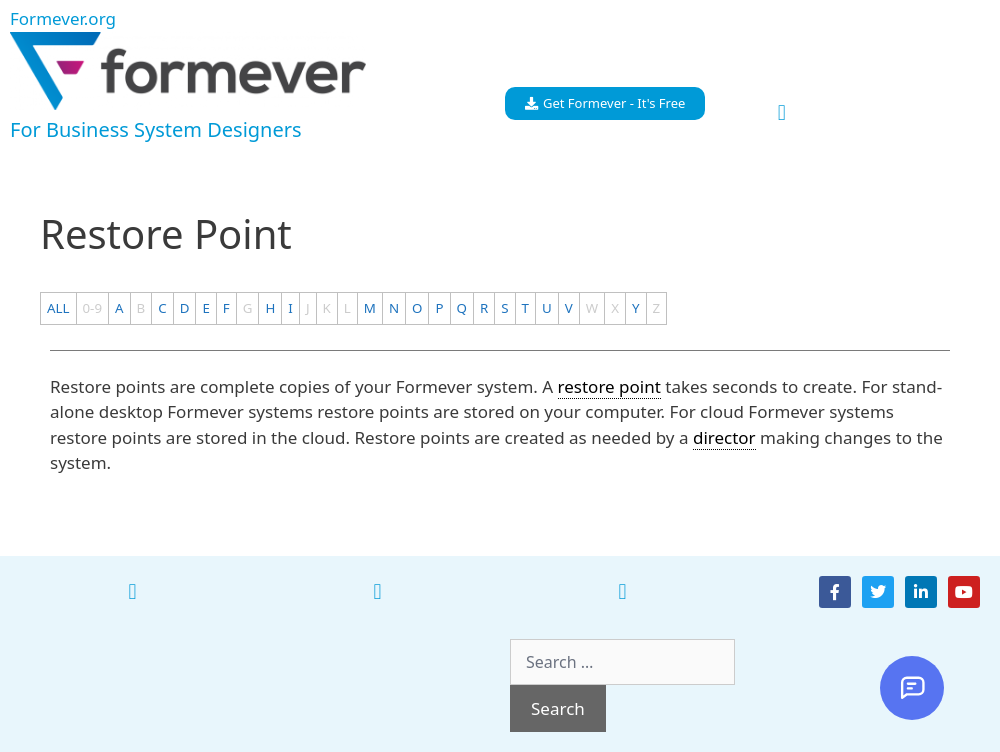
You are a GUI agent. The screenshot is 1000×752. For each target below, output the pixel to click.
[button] (781, 113)
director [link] (724, 437)
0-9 (93, 308)
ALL (58, 308)
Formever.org (63, 18)
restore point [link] (609, 386)
